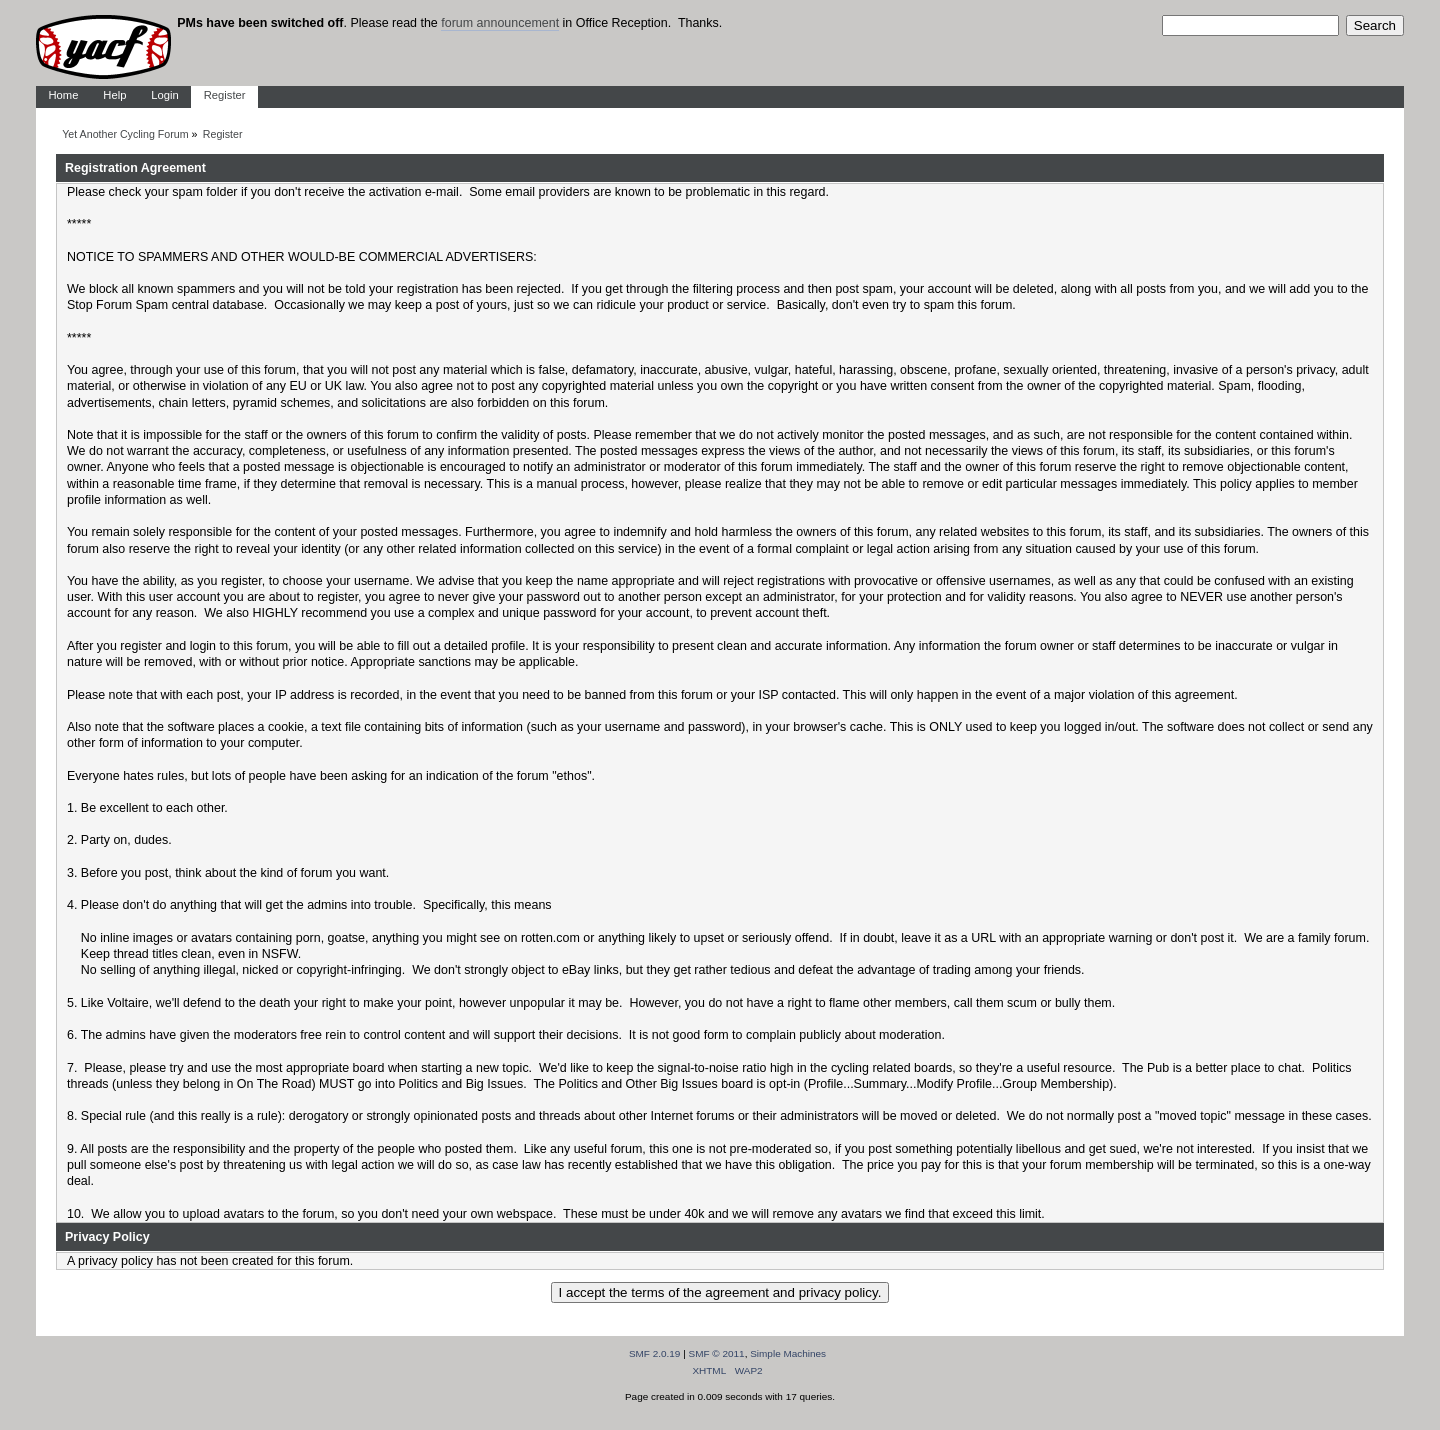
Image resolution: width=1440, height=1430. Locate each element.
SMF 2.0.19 (655, 1353)
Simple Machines (788, 1353)
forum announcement (500, 23)
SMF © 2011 (717, 1353)
